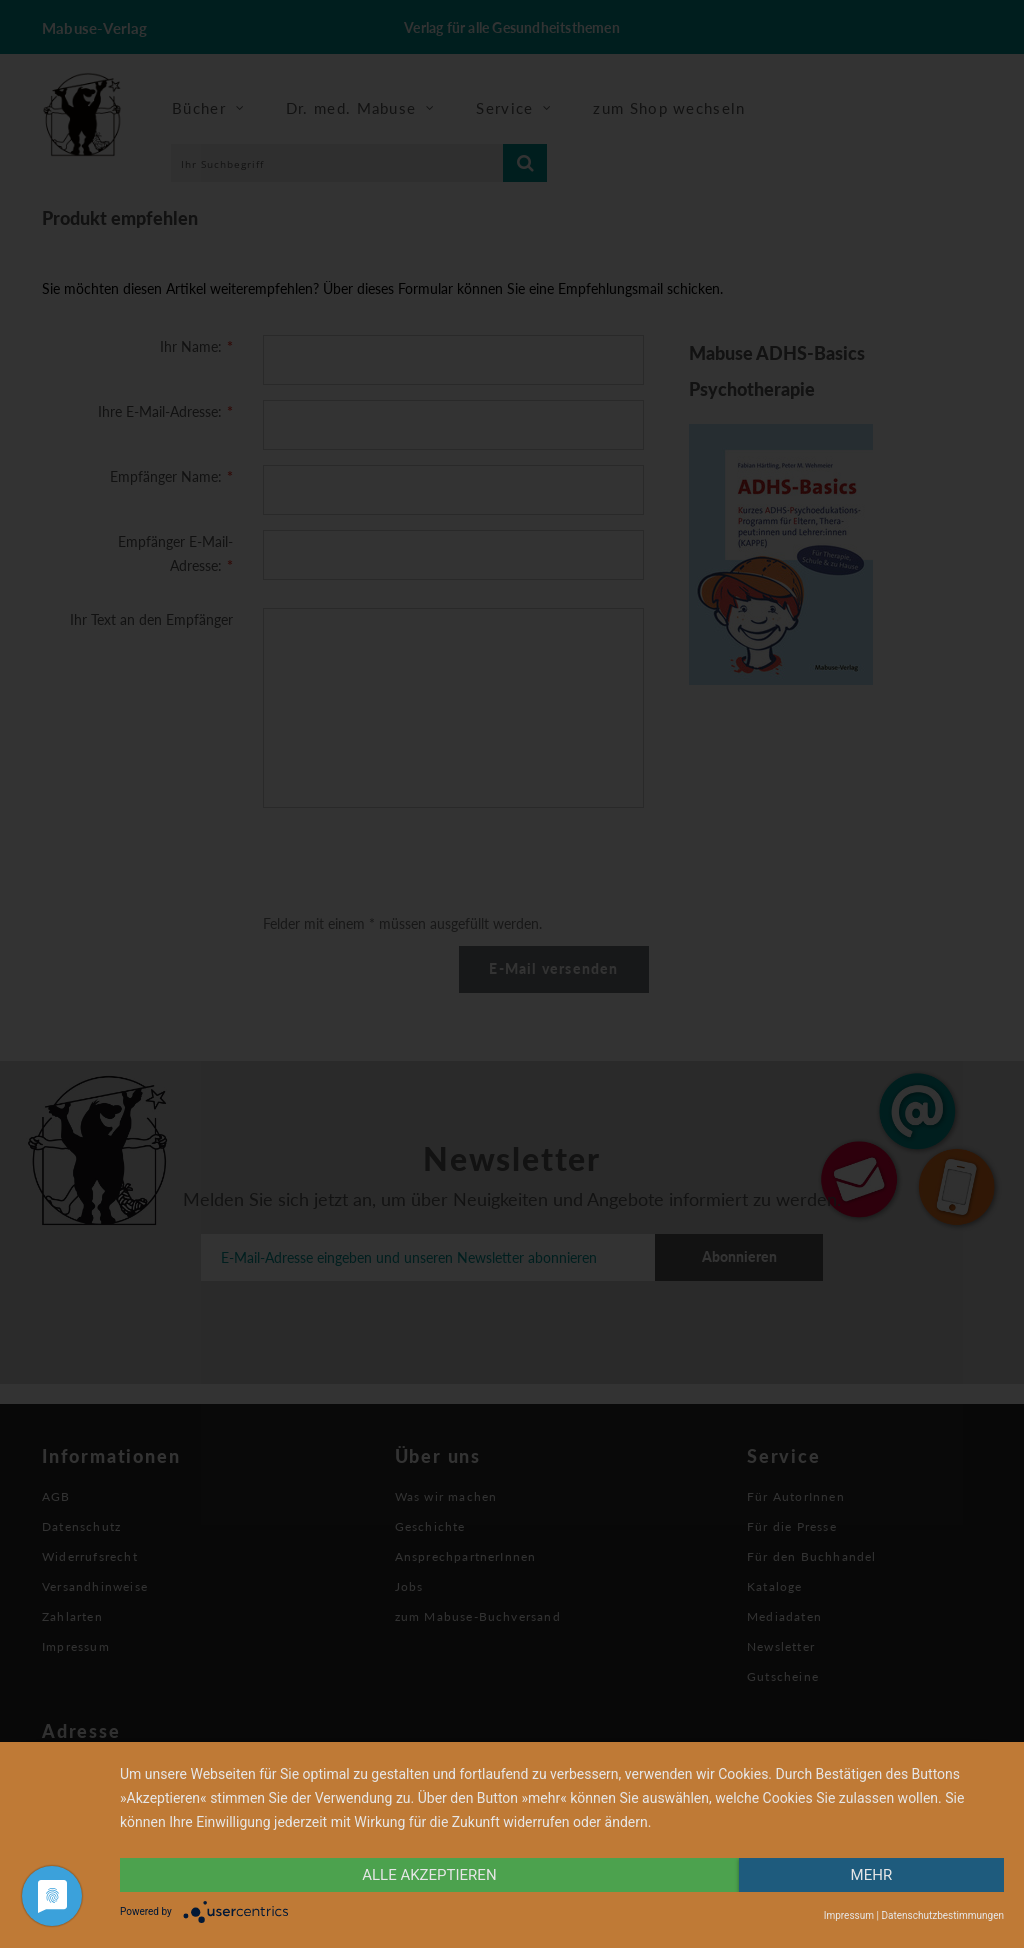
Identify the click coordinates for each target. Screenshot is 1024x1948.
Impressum (849, 1915)
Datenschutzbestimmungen (942, 1915)
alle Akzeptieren (429, 1875)
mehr (872, 1875)
